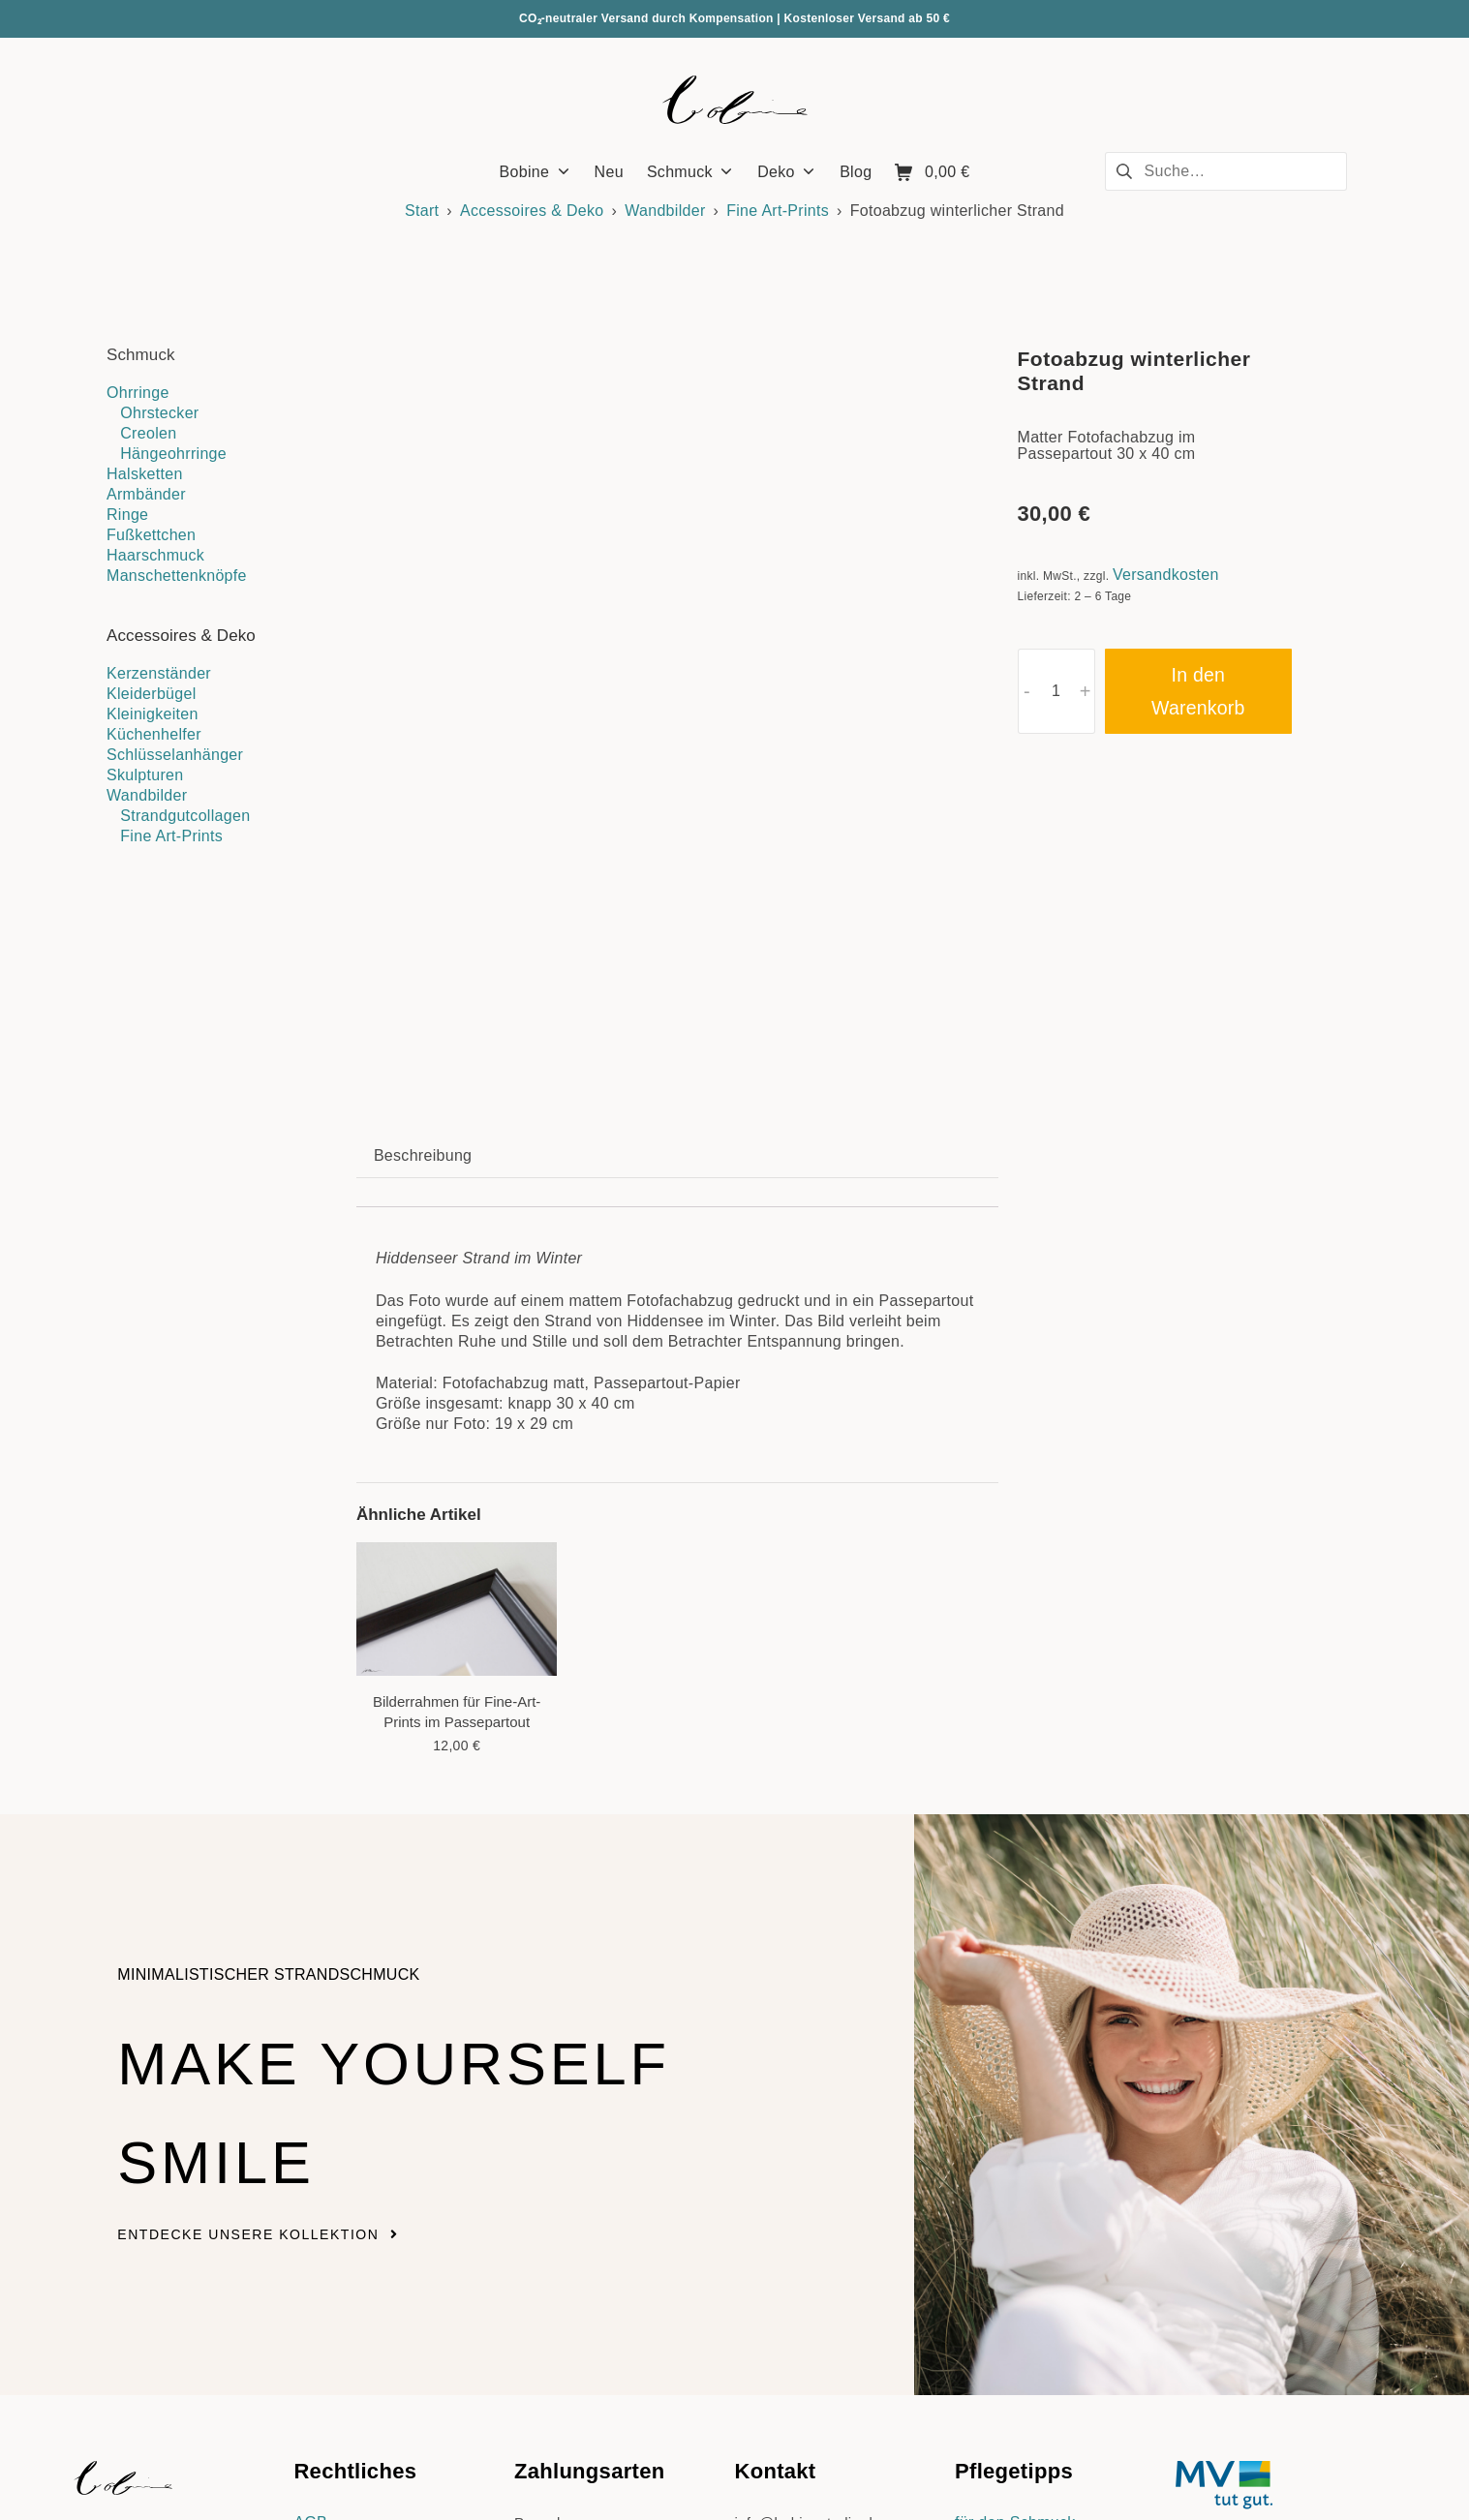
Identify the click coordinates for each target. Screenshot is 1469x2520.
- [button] (1027, 691)
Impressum (333, 2283)
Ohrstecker (159, 413)
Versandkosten (1166, 574)
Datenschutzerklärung (371, 2303)
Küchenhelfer (154, 734)
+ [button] (1085, 691)
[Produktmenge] (1056, 691)
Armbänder (146, 494)
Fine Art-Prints (777, 210)
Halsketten (145, 474)
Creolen (148, 433)
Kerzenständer (159, 673)
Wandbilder (665, 210)
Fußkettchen (151, 535)
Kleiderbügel (152, 693)
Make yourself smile (355, 1845)
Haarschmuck (155, 555)
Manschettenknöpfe (177, 575)
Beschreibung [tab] (423, 895)
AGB (310, 2263)
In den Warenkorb (1197, 691)
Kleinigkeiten (153, 714)
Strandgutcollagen (185, 815)
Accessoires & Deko (532, 210)
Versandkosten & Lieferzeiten (619, 2387)
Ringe (127, 514)
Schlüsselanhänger (175, 754)
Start (422, 210)
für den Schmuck (1015, 2263)
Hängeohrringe (173, 453)
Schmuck (141, 355)
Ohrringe (138, 392)
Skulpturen (145, 775)
